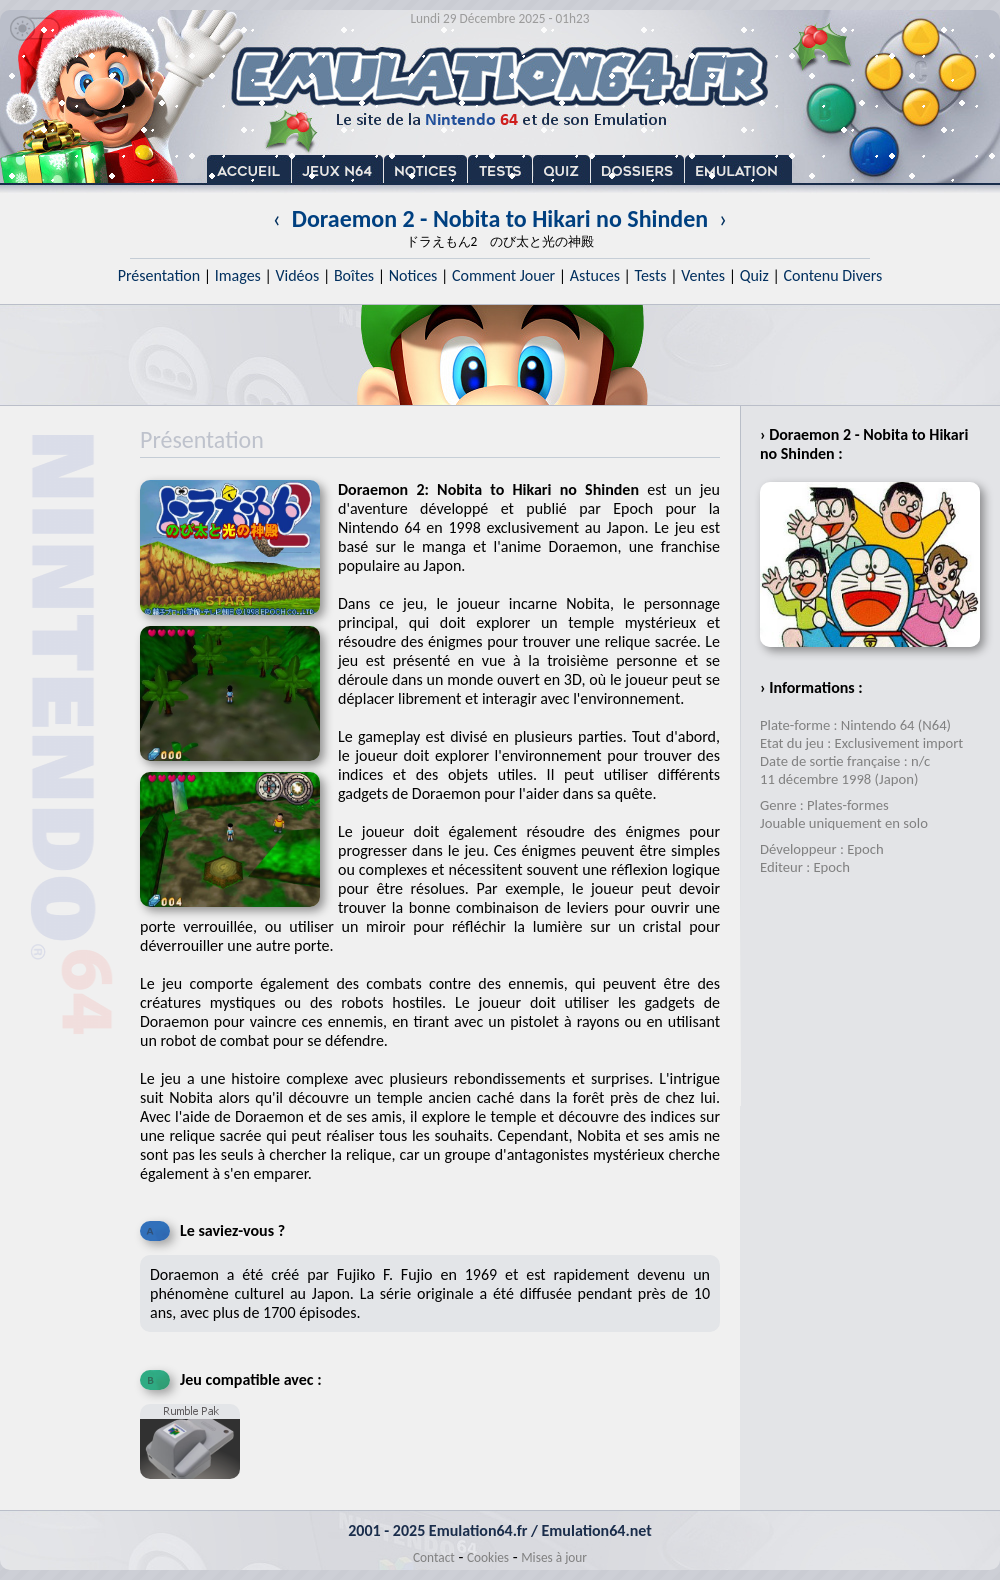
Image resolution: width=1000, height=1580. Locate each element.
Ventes (703, 275)
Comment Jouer (503, 275)
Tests (651, 275)
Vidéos (297, 275)
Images (238, 275)
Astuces (595, 275)
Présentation (159, 275)
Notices (413, 275)
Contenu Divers (832, 275)
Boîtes (354, 275)
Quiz (754, 275)
